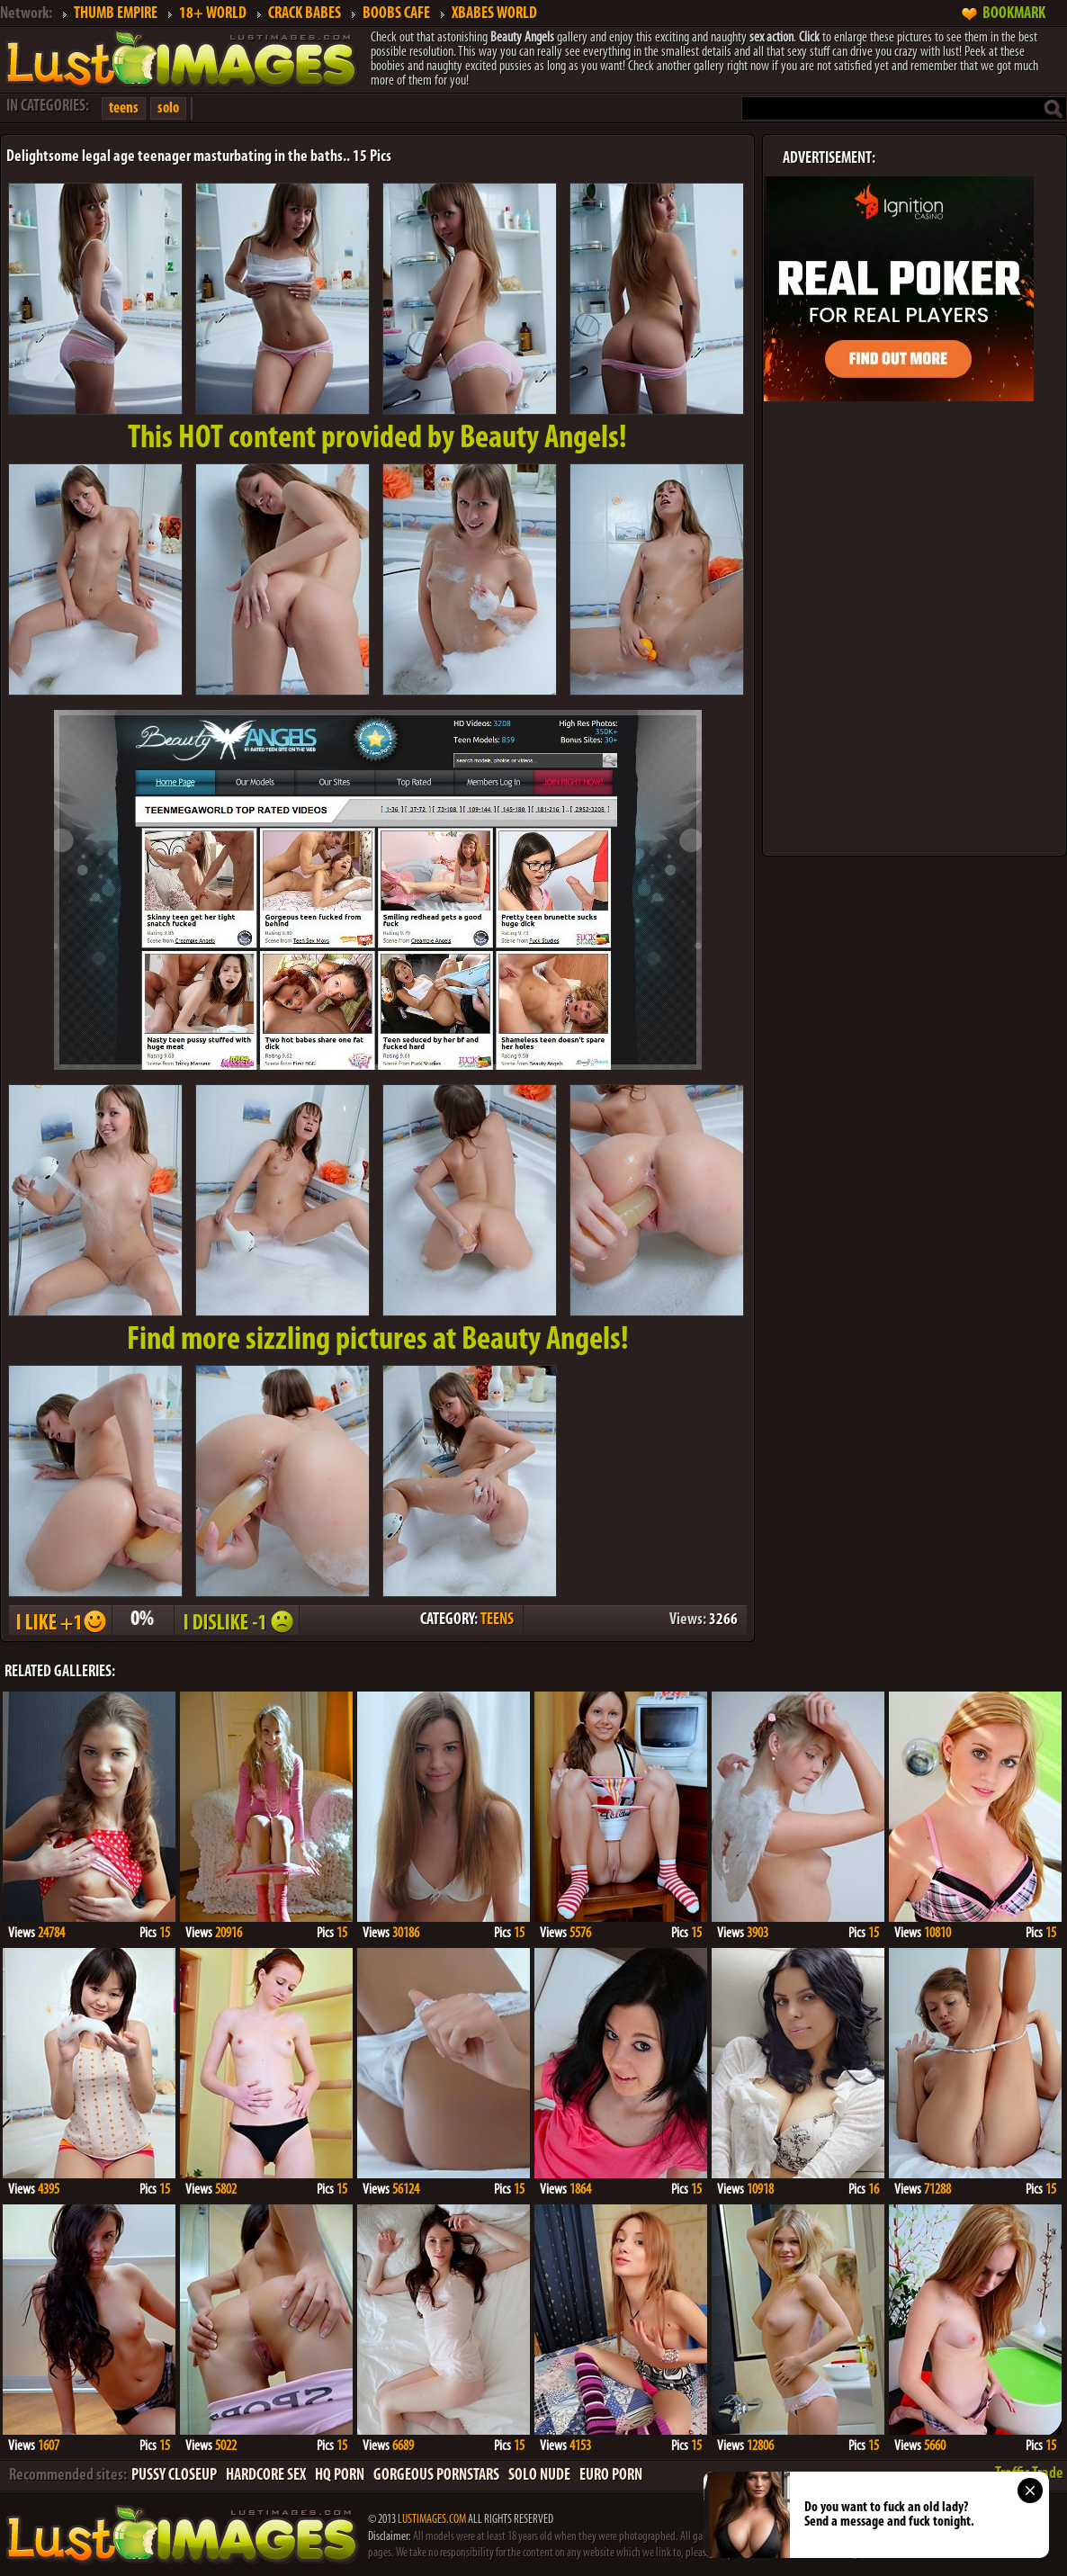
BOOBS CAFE (396, 13)
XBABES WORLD (494, 13)
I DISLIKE (236, 1620)
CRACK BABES (304, 13)
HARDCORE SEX (266, 2475)
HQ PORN (339, 2475)
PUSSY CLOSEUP (174, 2475)
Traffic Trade (1029, 2473)
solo (168, 108)
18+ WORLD (213, 13)
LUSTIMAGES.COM (432, 2520)
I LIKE (59, 1620)
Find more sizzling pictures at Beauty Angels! (378, 1340)
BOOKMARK (1013, 13)
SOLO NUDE (539, 2475)
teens (124, 108)
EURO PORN (610, 2475)
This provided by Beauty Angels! (377, 439)
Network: (26, 13)
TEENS (497, 1620)
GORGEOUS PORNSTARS (436, 2475)
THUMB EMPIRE (115, 13)
